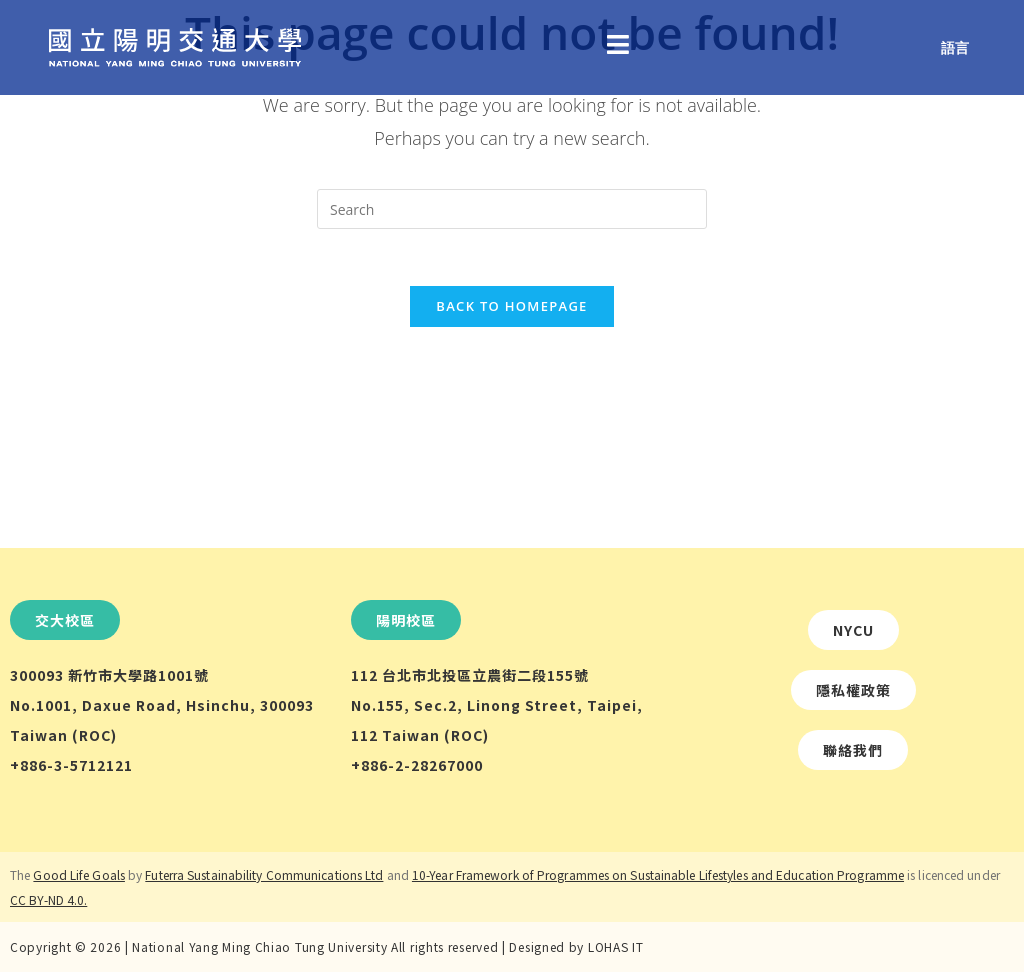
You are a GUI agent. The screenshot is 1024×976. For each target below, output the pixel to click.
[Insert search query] (512, 209)
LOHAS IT (616, 950)
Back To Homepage (511, 310)
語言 (955, 47)
